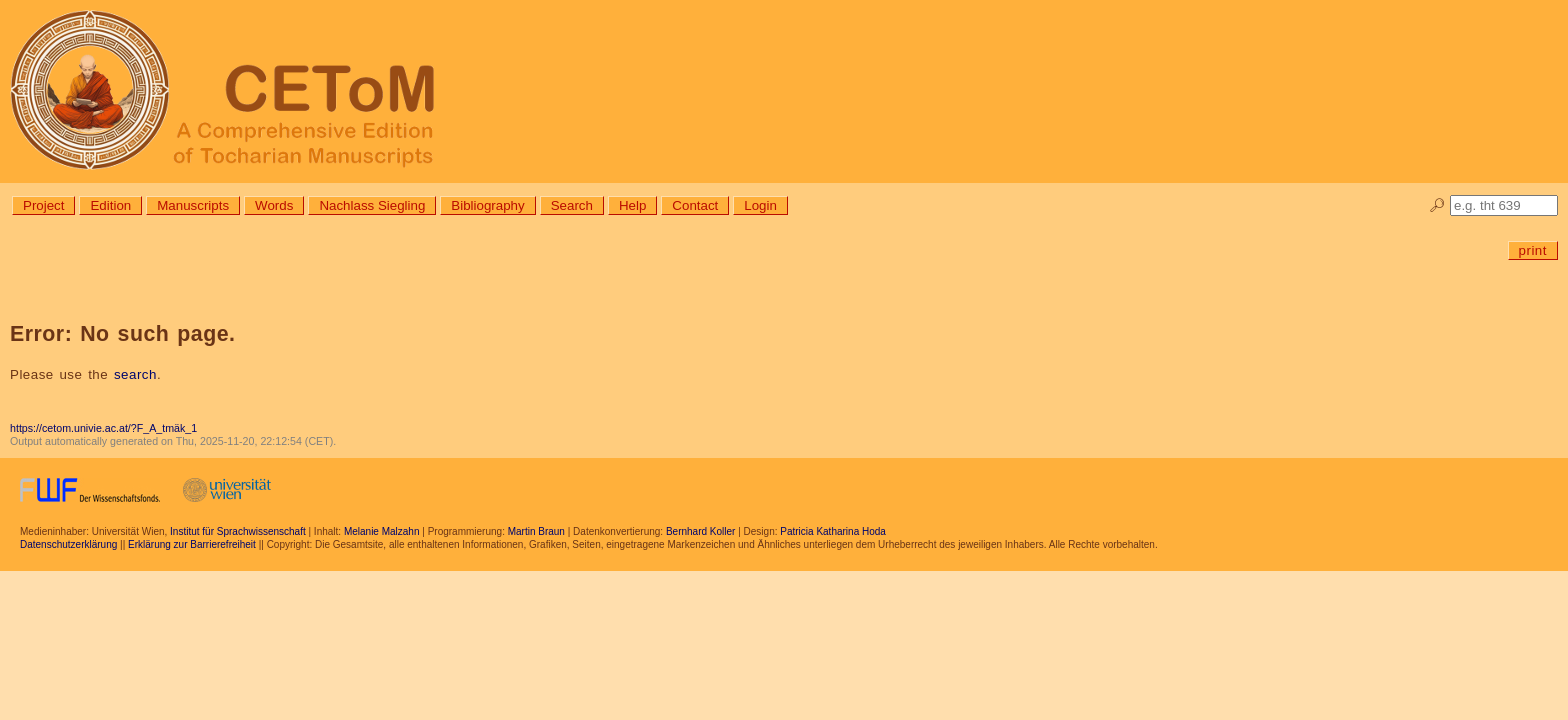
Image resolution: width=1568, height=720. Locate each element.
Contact (695, 205)
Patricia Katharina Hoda (833, 531)
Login (760, 205)
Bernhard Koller (700, 531)
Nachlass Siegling (372, 205)
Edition (110, 205)
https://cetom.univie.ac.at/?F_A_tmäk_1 (103, 428)
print (1533, 250)
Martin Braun (536, 531)
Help (632, 205)
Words (274, 205)
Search (572, 205)
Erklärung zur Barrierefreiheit (192, 544)
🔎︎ (1437, 205)
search (135, 374)
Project (43, 205)
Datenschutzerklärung (68, 544)
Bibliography (487, 205)
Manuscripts (193, 205)
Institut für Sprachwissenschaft (238, 531)
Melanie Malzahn (382, 531)
